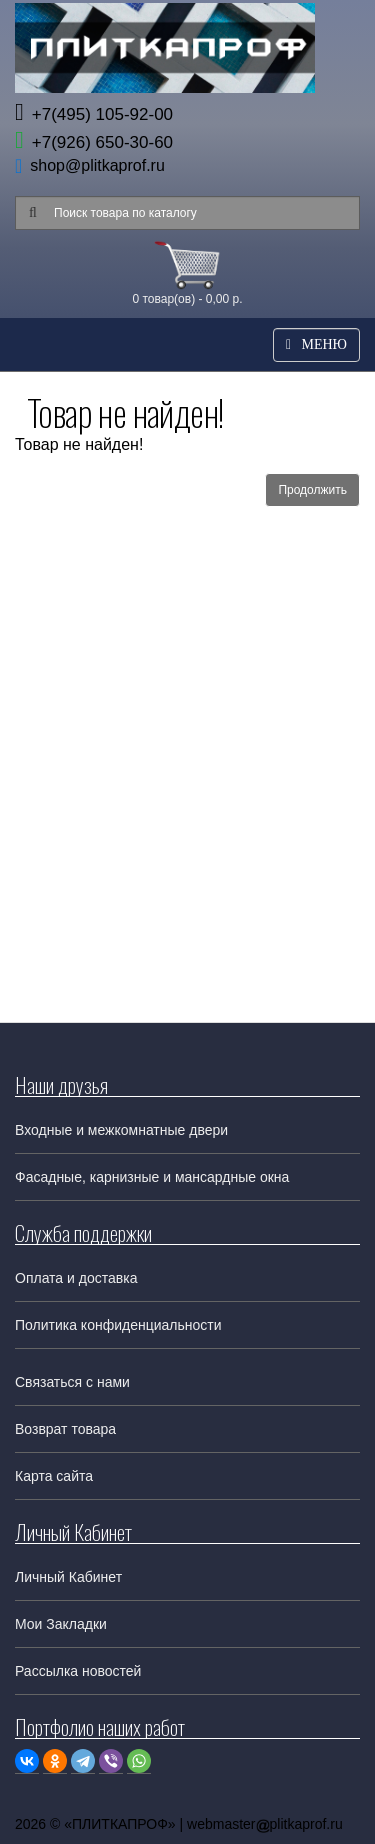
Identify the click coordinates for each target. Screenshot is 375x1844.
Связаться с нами (72, 1382)
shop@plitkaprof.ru (97, 165)
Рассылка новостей (78, 1671)
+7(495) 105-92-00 (94, 114)
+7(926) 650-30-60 (94, 142)
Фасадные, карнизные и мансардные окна (152, 1177)
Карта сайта (54, 1476)
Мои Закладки (61, 1624)
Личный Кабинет (68, 1577)
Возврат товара (65, 1429)
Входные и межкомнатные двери (121, 1130)
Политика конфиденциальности (118, 1325)
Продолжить (312, 490)
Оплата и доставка (76, 1278)
